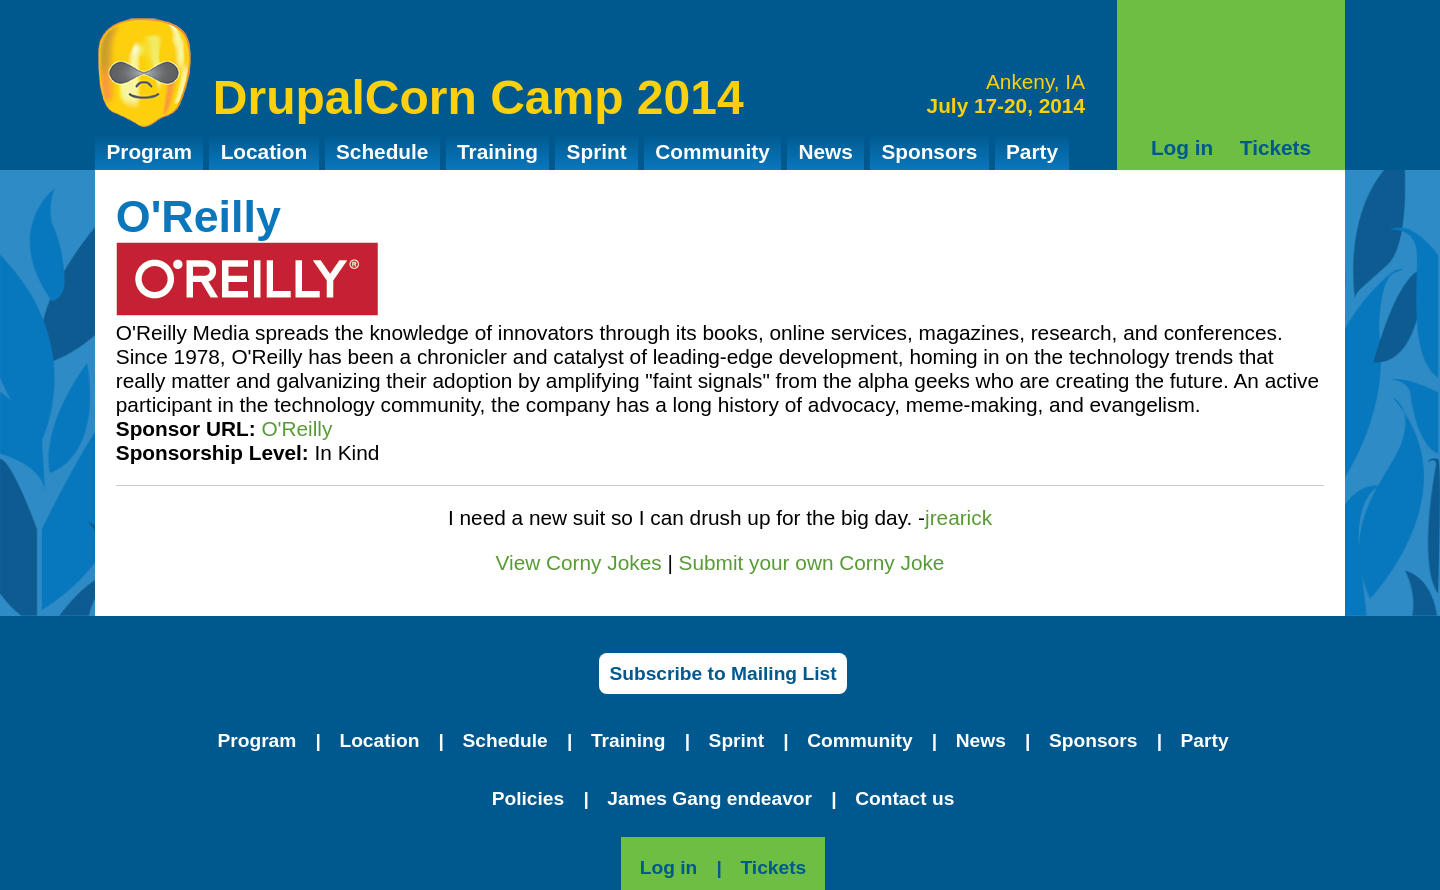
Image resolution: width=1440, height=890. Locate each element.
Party (1032, 151)
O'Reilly (296, 428)
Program (149, 151)
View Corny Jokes (579, 562)
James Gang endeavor (709, 798)
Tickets (1275, 147)
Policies (528, 798)
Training (497, 151)
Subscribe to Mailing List (722, 673)
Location (264, 151)
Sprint (597, 151)
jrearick (958, 517)
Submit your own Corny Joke (812, 562)
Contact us (904, 798)
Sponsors (929, 151)
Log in (1182, 147)
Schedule (382, 151)
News (825, 151)
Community (712, 151)
